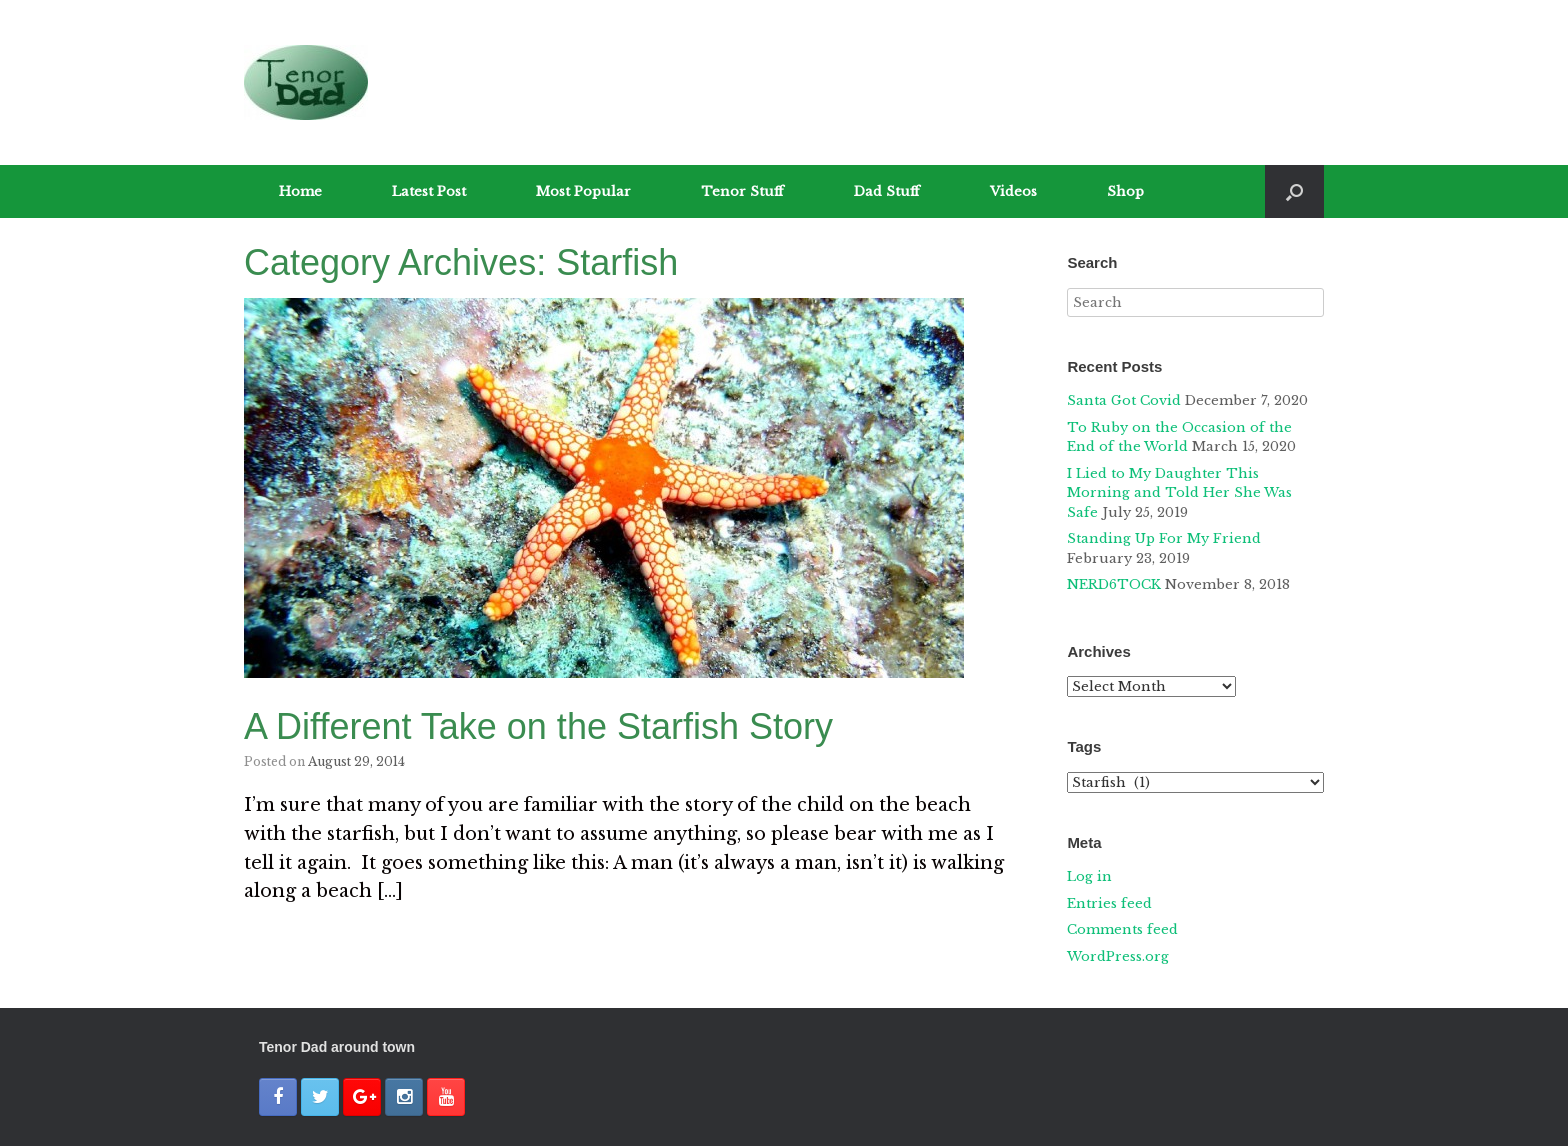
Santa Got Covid (1124, 400)
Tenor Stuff (742, 191)
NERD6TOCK (1114, 584)
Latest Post (429, 191)
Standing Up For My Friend (1164, 538)
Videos (1013, 191)
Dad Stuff (887, 191)
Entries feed (1109, 903)
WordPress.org (1118, 956)
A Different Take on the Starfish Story (538, 726)
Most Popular (583, 191)
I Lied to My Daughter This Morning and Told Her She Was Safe (1179, 493)
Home (300, 191)
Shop (1125, 191)
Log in (1089, 876)
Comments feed (1122, 929)
